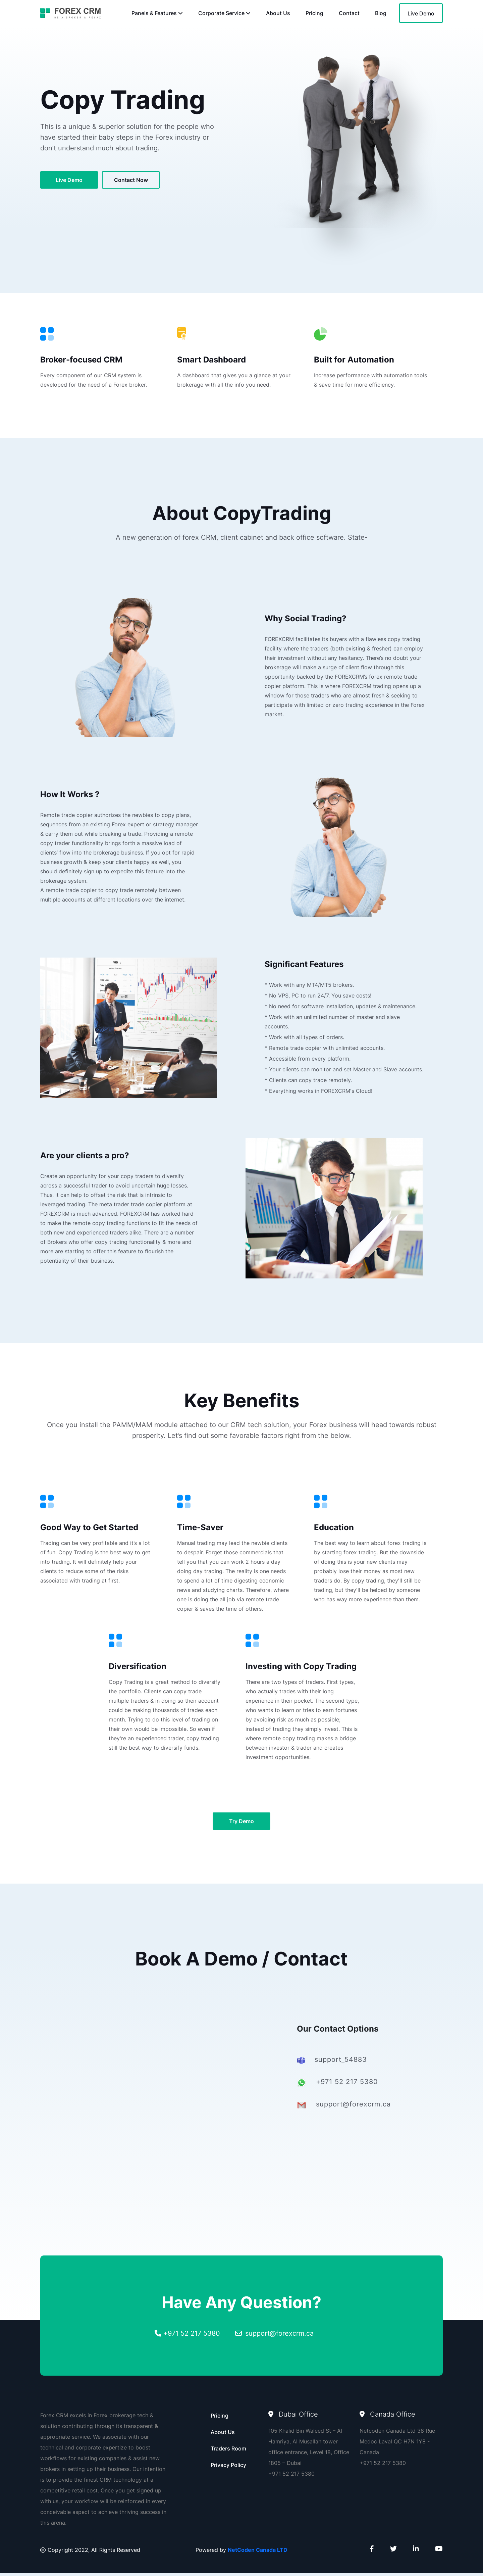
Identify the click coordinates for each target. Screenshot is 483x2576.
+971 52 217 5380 (191, 2336)
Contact (349, 13)
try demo (241, 1824)
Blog (380, 13)
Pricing (314, 13)
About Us (278, 13)
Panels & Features (157, 13)
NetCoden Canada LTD (257, 2552)
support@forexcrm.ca (279, 2336)
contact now (132, 180)
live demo (69, 180)
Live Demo (421, 13)
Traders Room (228, 2451)
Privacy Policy (228, 2468)
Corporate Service (224, 13)
